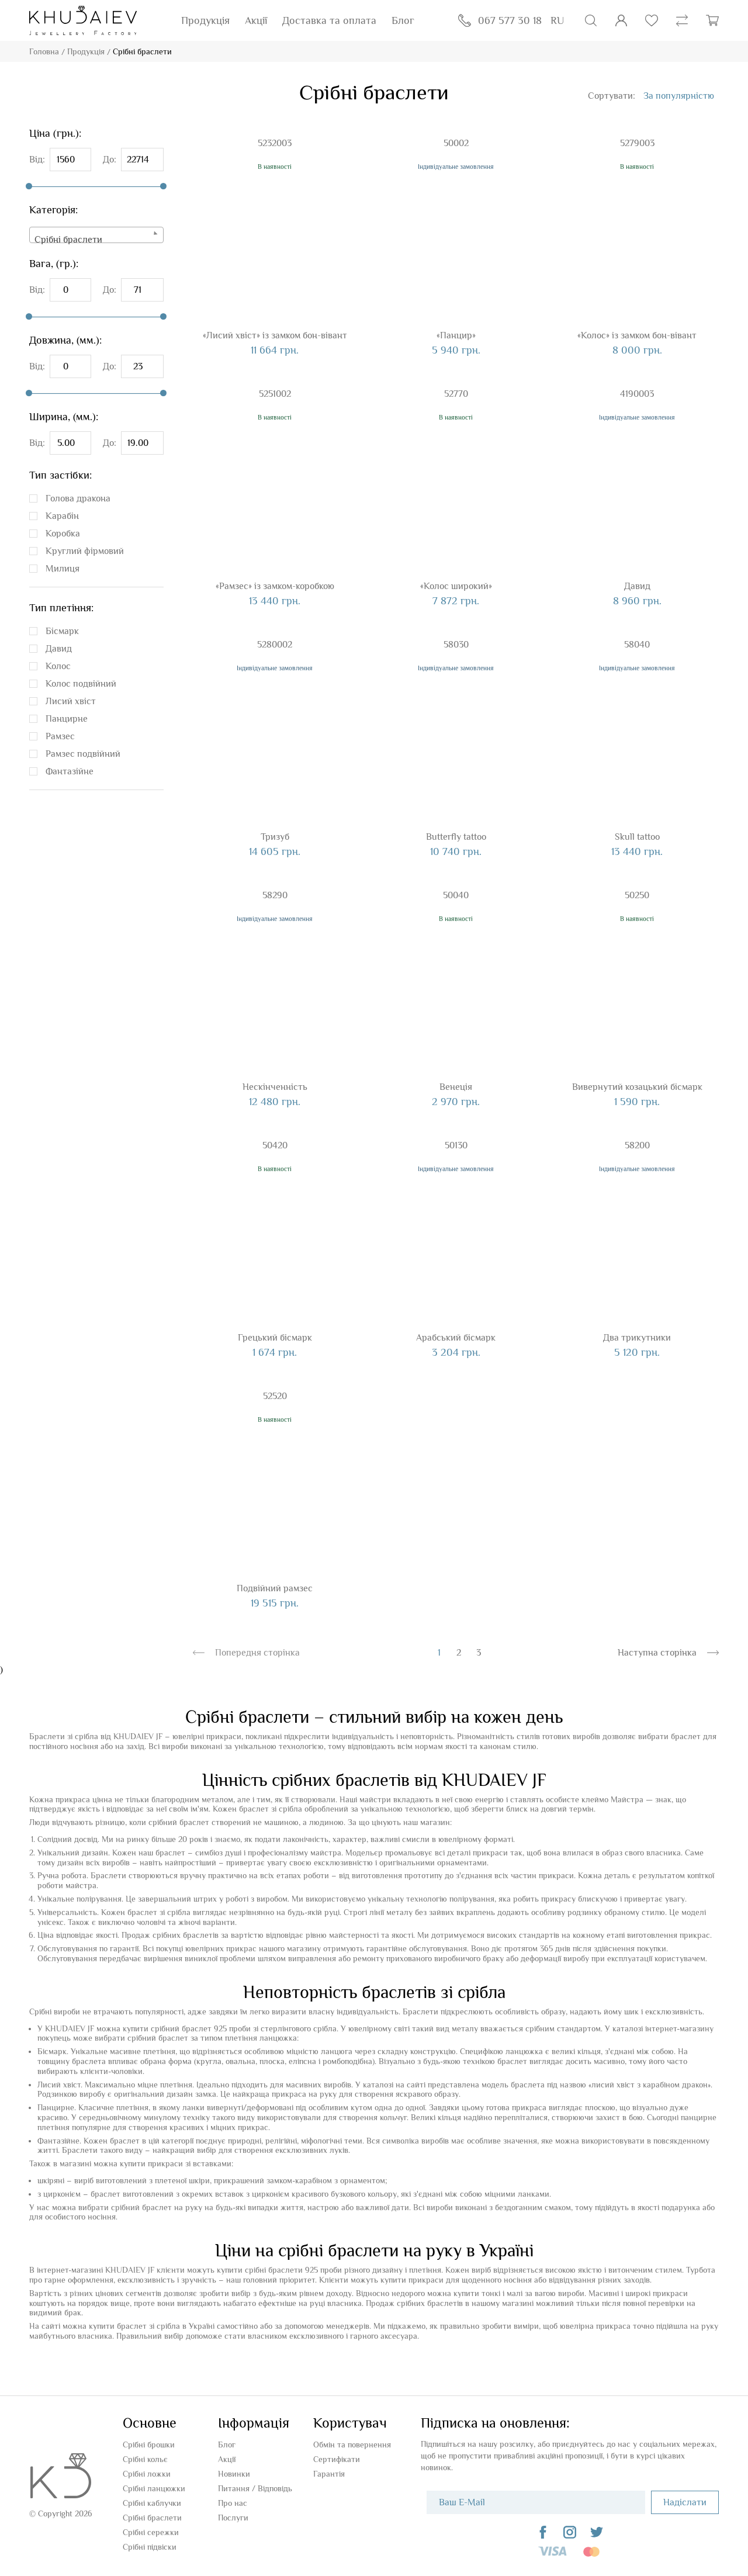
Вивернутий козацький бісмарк (637, 1087)
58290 (275, 895)
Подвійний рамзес (275, 1588)
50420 (275, 1145)
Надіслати (685, 2502)
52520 (275, 1396)
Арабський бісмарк (456, 1337)
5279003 (637, 143)
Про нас (232, 2503)
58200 (637, 1145)
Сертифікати (336, 2459)
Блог (403, 20)
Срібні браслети (152, 2517)
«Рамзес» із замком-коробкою (275, 586)
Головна (44, 51)
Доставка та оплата (329, 20)
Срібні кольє (145, 2459)
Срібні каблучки (152, 2503)
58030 (456, 644)
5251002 (275, 394)
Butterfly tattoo (456, 837)
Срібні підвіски (149, 2546)
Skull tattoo (637, 837)
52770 (456, 394)
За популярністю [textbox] (678, 96)
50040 (456, 895)
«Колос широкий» (456, 586)
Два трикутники (637, 1337)
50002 (456, 143)
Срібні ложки (147, 2473)
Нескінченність (275, 1087)
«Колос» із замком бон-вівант (637, 335)
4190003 (637, 394)
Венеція (455, 1087)
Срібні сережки (151, 2532)
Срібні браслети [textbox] (68, 239)
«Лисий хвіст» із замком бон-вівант (275, 335)
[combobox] (96, 235)
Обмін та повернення (352, 2444)
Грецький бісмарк (275, 1337)
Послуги (233, 2517)
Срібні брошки (149, 2444)
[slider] (29, 186)
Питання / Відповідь (255, 2488)
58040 (637, 644)
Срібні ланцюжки (154, 2488)
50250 (637, 895)
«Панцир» (456, 335)
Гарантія (329, 2473)
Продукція (205, 20)
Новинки (234, 2473)
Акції (256, 20)
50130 (456, 1145)
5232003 (275, 143)
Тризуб (275, 837)
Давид (637, 586)
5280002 (274, 644)
